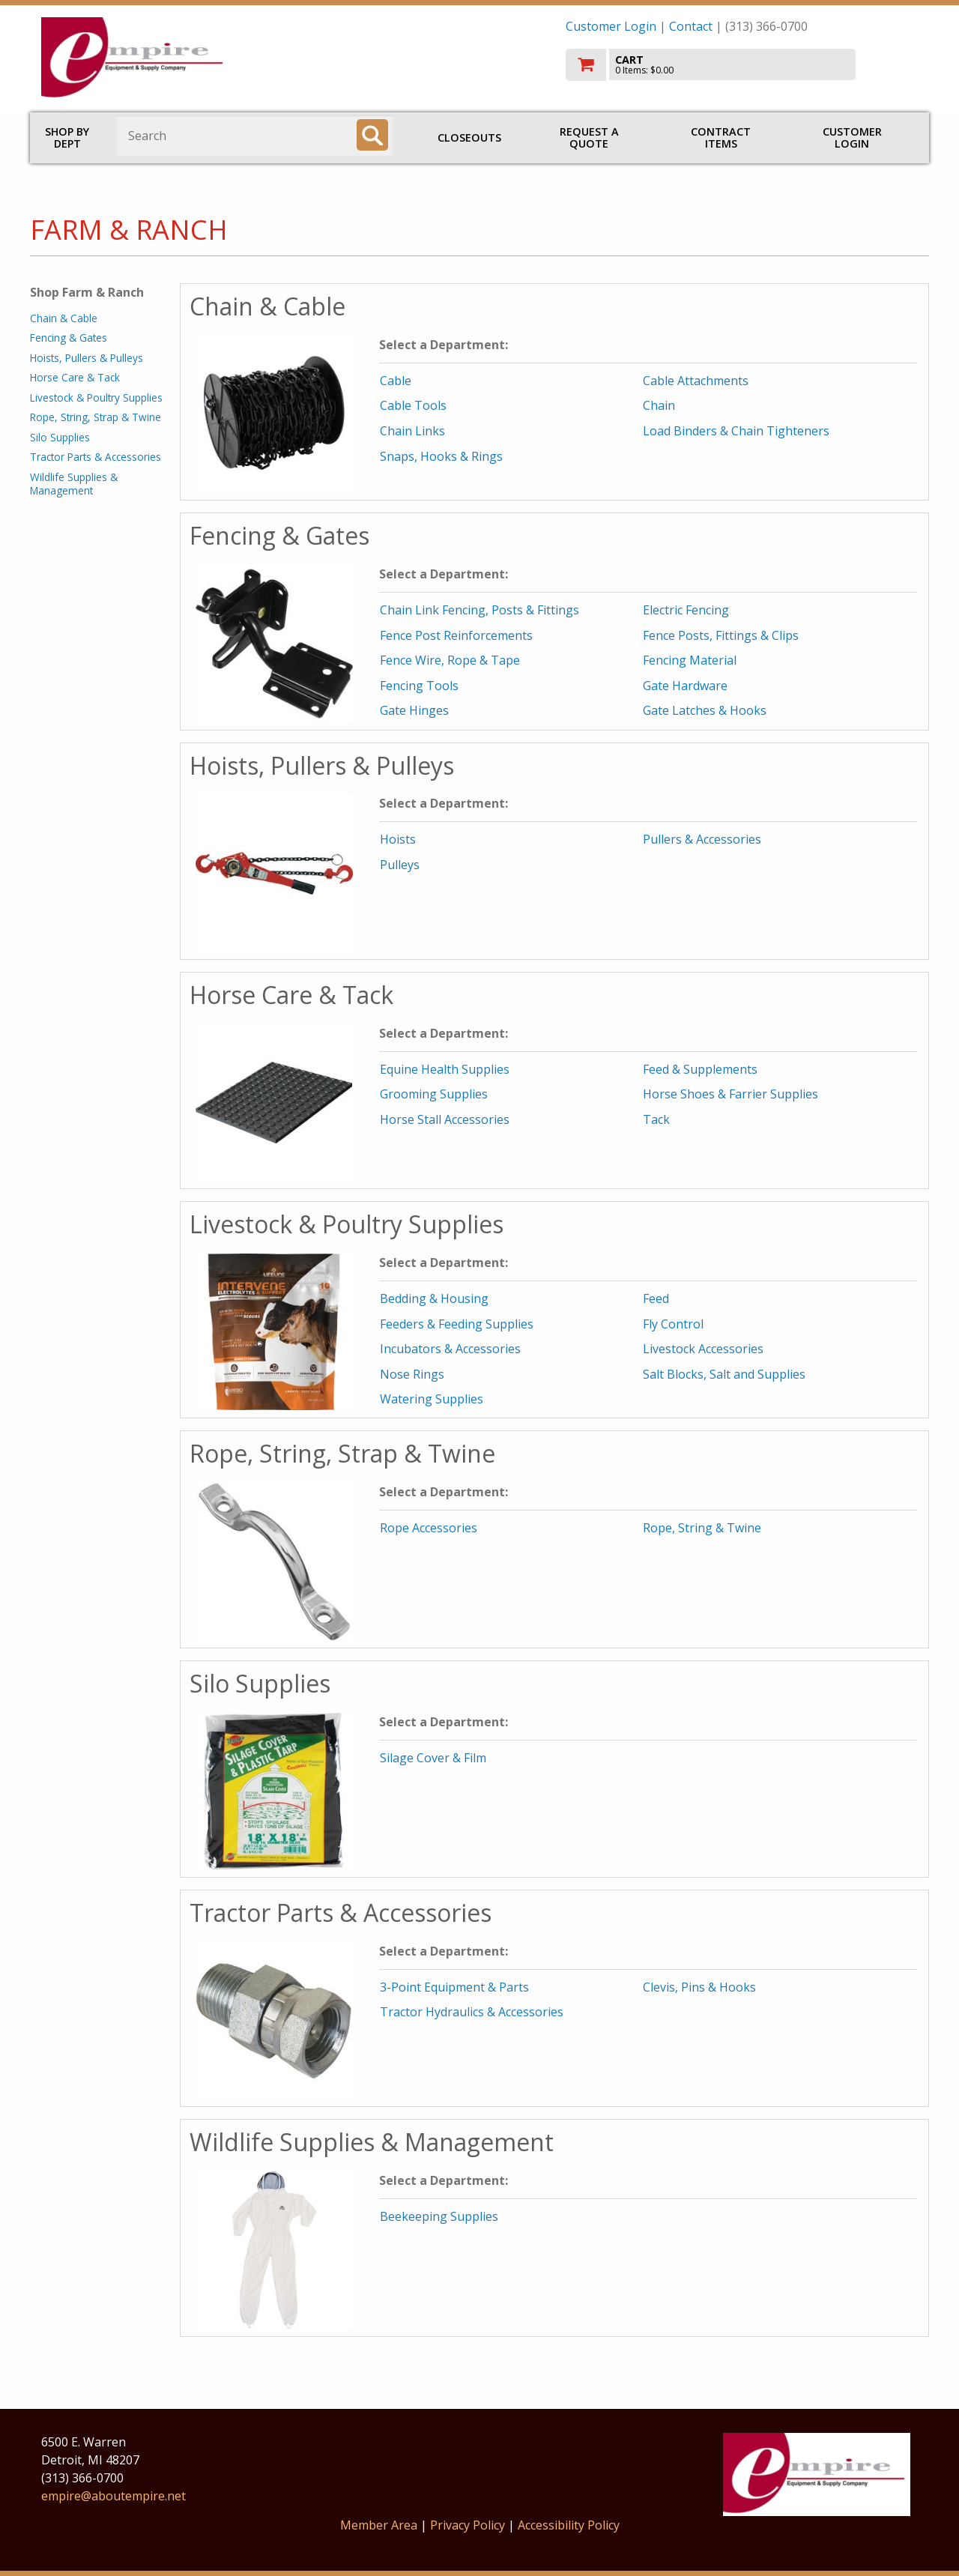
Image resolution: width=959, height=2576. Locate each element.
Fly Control (673, 1324)
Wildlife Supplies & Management (74, 484)
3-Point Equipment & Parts (454, 1987)
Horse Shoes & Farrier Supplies (730, 1094)
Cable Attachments (695, 380)
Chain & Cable (63, 318)
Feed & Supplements (700, 1069)
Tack (656, 1119)
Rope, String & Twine (702, 1528)
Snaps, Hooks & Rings (441, 456)
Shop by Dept (67, 137)
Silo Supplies (60, 437)
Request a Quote (589, 137)
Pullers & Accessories (702, 839)
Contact (691, 26)
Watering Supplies (431, 1399)
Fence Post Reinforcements (456, 635)
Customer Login (611, 26)
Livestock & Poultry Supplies (96, 397)
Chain (659, 405)
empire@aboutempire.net (113, 2496)
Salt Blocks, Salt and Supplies (724, 1374)
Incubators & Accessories (450, 1348)
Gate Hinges (414, 710)
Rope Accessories (428, 1528)
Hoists (398, 839)
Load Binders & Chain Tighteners (736, 431)
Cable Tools (413, 405)
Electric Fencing (686, 610)
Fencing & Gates (68, 337)
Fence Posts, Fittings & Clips (721, 635)
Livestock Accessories (703, 1348)
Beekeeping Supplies (439, 2216)
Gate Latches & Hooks (704, 710)
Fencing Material (689, 660)
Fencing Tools (419, 685)
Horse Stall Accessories (444, 1119)
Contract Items (721, 137)
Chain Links (412, 431)
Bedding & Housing (434, 1298)
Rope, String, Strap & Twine (95, 417)
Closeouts (469, 137)
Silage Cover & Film (433, 1758)
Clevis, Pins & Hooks (699, 1987)
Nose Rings (412, 1374)
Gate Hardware (685, 685)
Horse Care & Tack (75, 377)
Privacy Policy (469, 2525)
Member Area (378, 2525)
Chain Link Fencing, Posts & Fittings (479, 610)
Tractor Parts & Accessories (95, 457)
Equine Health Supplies (444, 1069)
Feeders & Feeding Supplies (456, 1324)
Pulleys (400, 864)
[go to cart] (742, 65)
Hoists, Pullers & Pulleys (86, 358)
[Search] (372, 135)
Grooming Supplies (434, 1094)
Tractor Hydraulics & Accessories (471, 2012)
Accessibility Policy (569, 2525)
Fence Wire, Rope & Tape (450, 660)
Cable (395, 380)
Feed (656, 1298)
